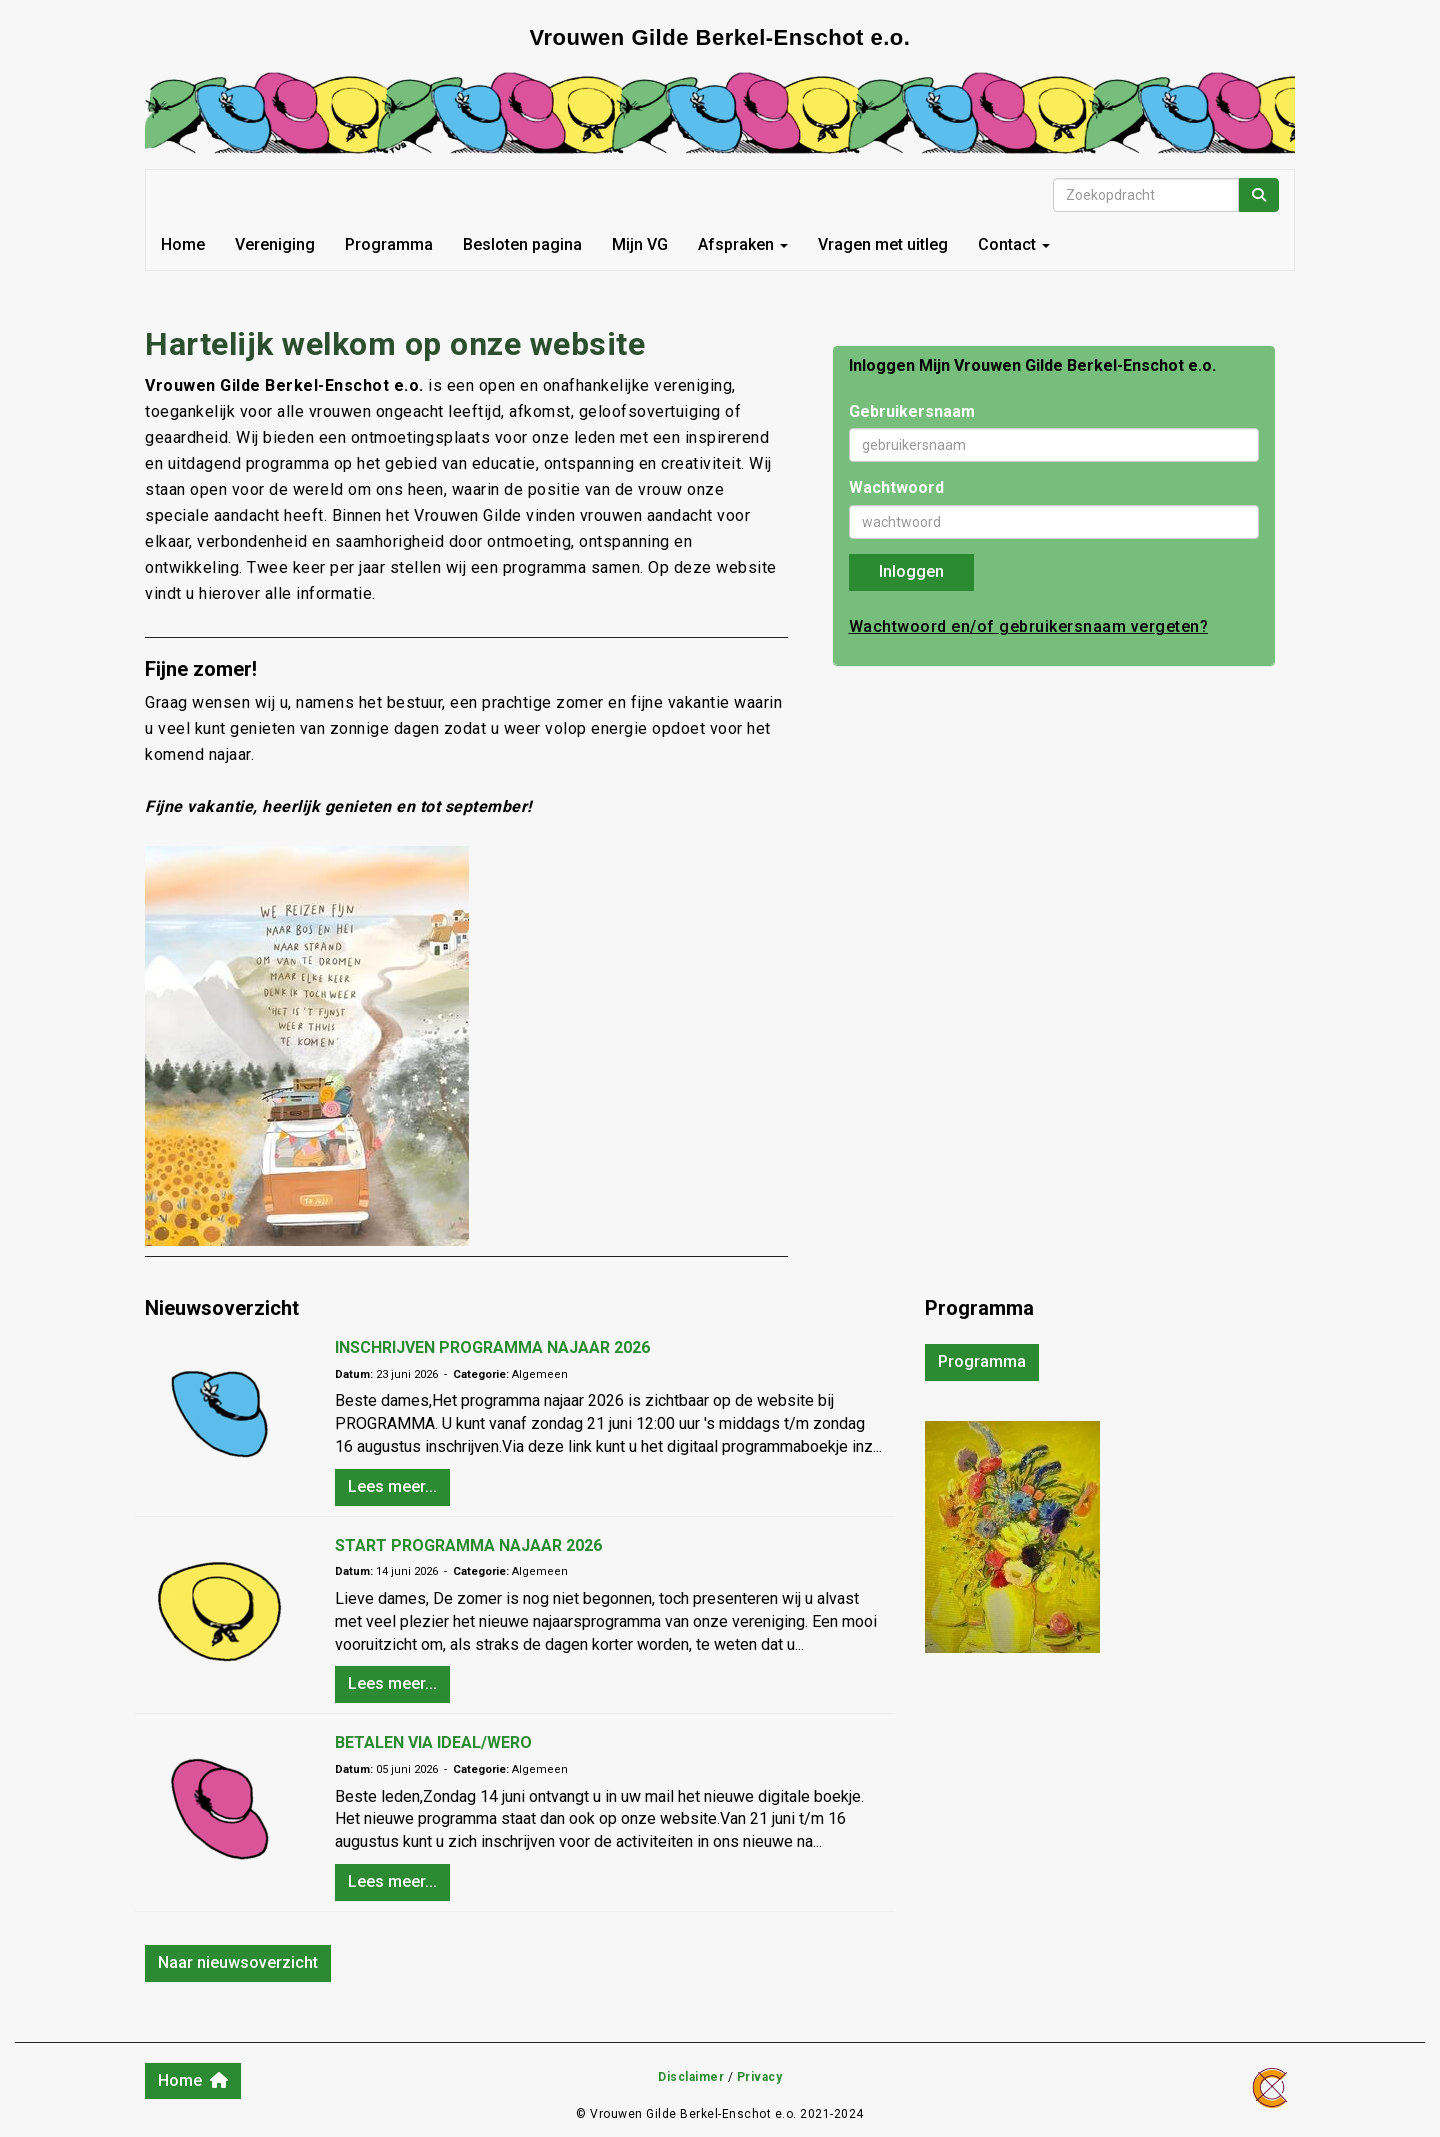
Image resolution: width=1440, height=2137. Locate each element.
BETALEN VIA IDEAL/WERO (433, 1742)
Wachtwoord (896, 487)
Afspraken (743, 244)
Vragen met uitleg (883, 244)
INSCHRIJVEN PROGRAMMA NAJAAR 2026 (492, 1347)
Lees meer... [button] (392, 1486)
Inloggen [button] (911, 571)
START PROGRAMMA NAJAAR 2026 (468, 1545)
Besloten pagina (522, 244)
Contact (1014, 244)
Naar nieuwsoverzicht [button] (238, 1962)
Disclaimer (691, 2077)
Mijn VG (640, 244)
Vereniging (275, 244)
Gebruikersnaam (912, 411)
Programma (389, 244)
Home (183, 244)
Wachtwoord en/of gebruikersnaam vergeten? (1029, 626)
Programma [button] (982, 1361)
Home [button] (193, 2080)
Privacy (760, 2077)
